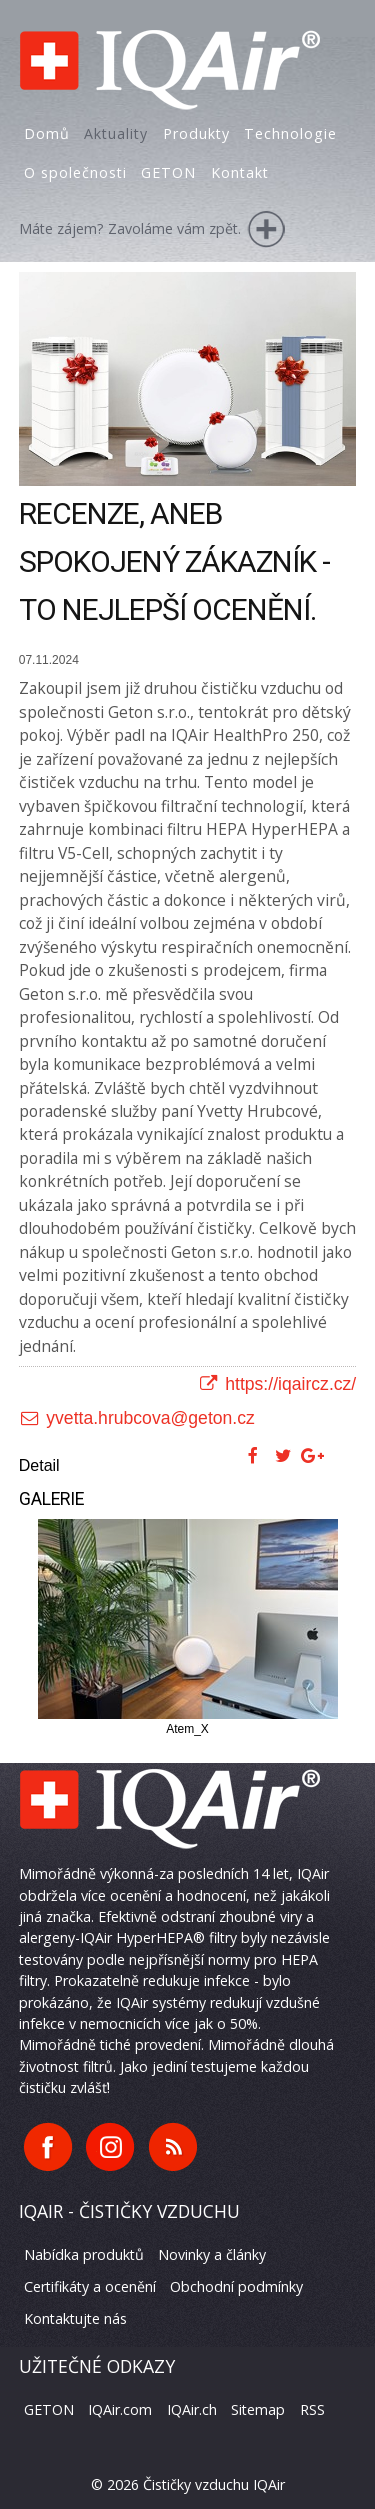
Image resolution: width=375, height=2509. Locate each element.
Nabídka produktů (84, 2254)
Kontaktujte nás (75, 2318)
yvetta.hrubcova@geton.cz (137, 1418)
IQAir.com (120, 2409)
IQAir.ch (192, 2409)
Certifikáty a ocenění (90, 2286)
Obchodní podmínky (236, 2286)
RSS (312, 2409)
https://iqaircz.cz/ (277, 1384)
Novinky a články (212, 2254)
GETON (49, 2409)
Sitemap (258, 2409)
